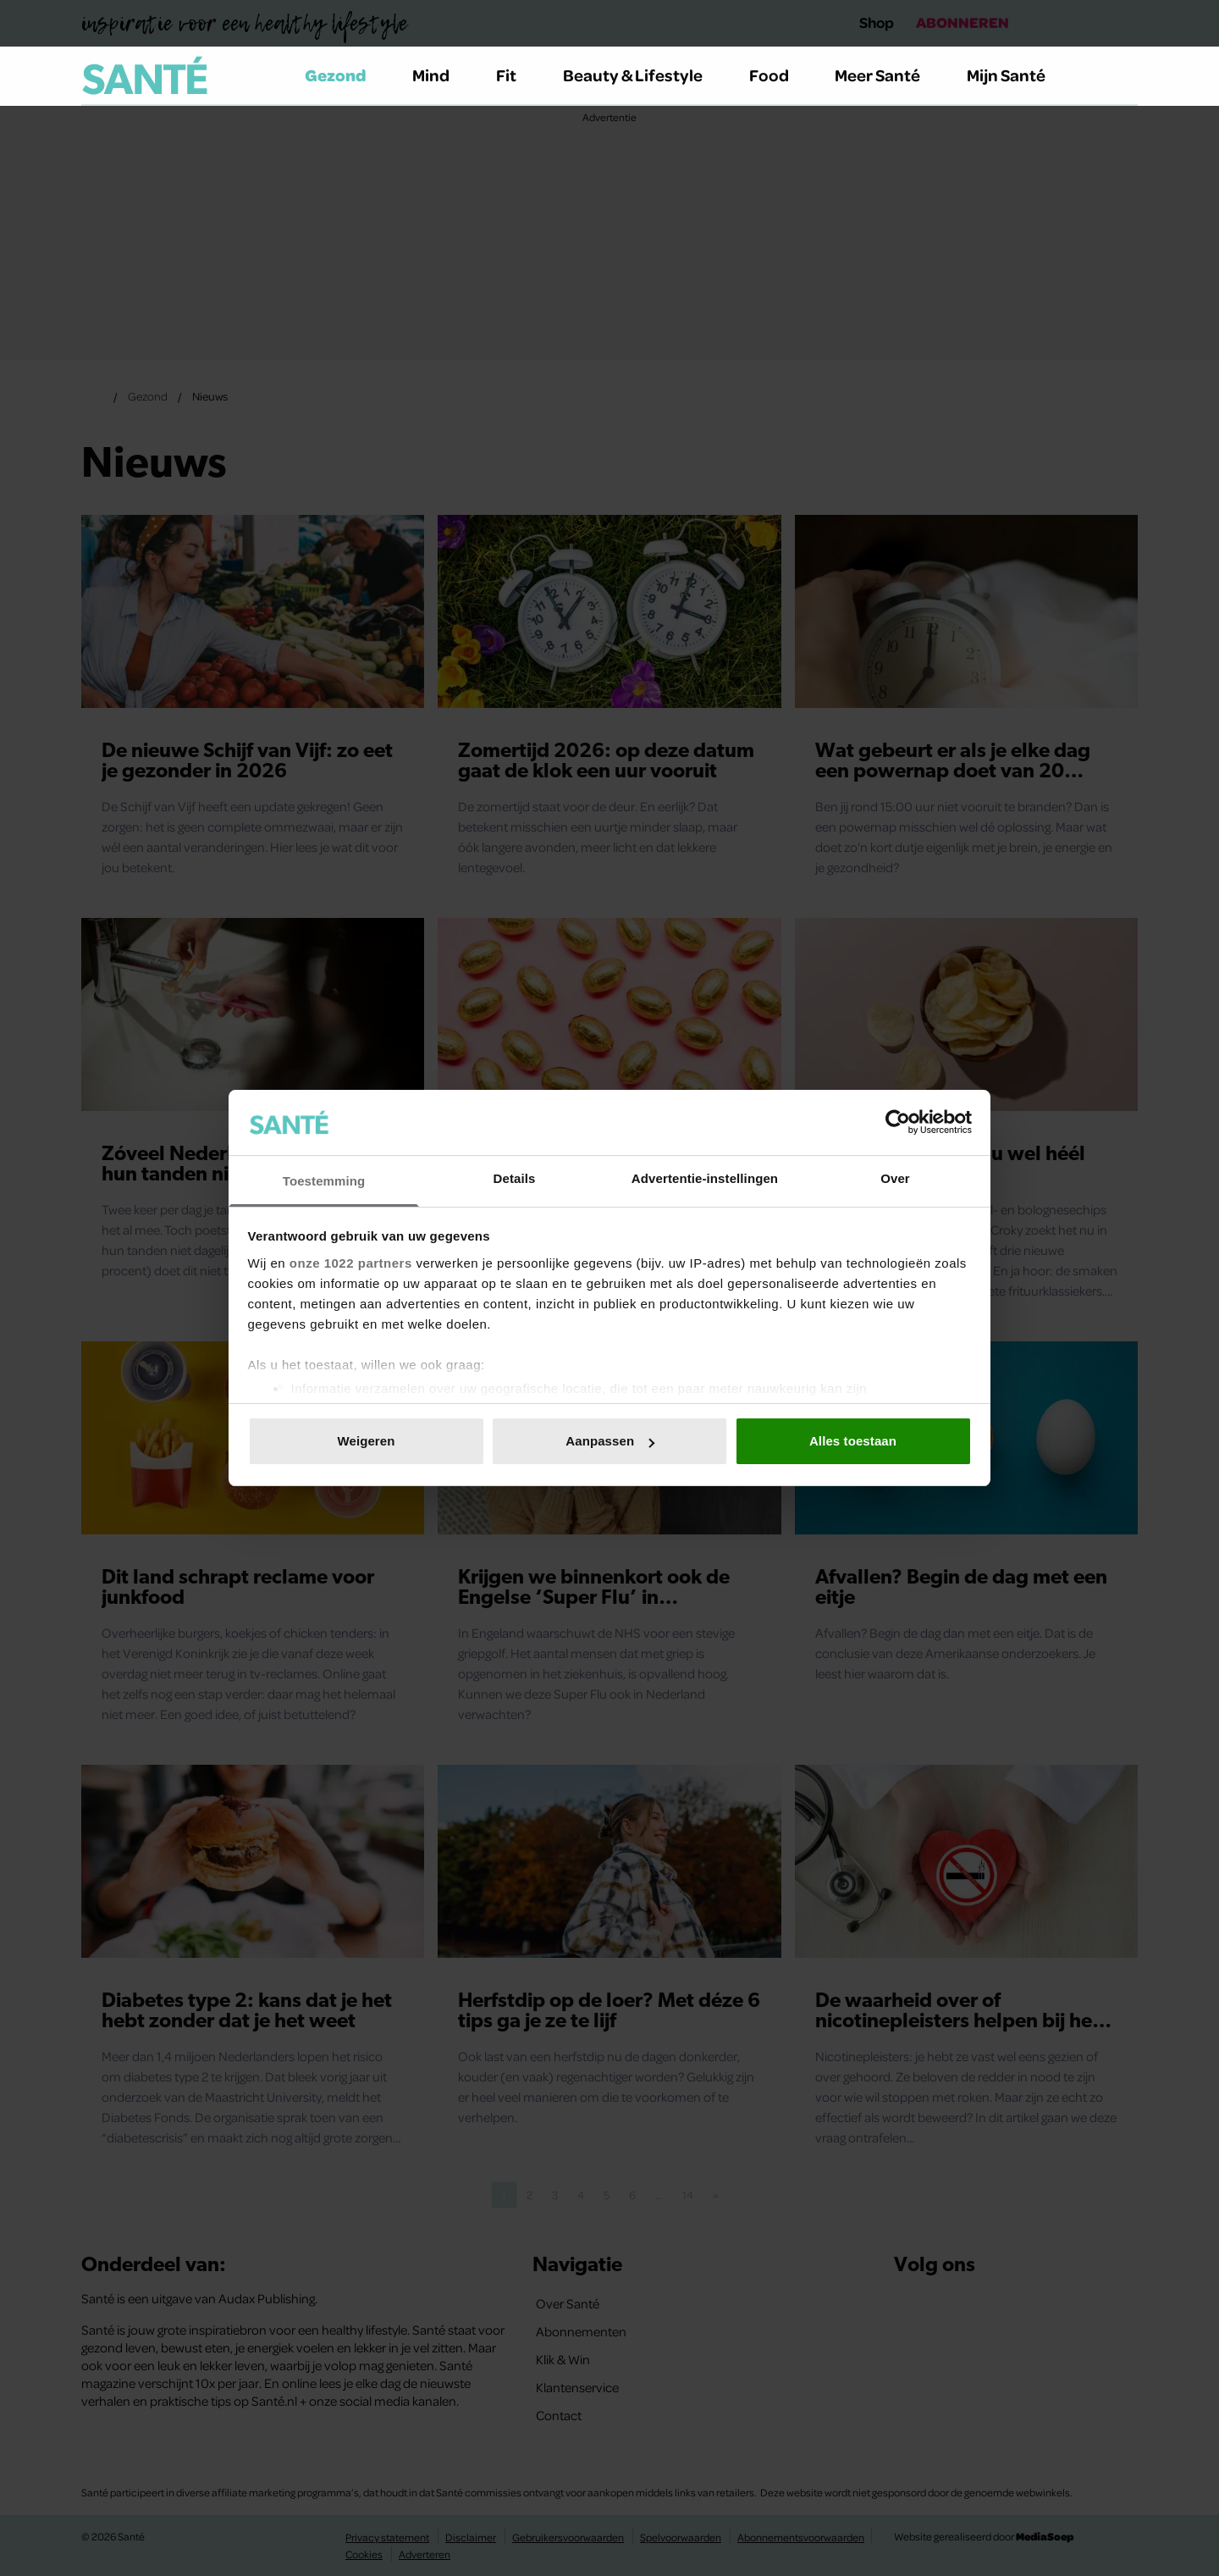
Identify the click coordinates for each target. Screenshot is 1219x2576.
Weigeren (365, 1441)
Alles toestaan (852, 1441)
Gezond (345, 75)
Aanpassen (609, 1441)
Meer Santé (887, 75)
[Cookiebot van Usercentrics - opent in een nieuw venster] (898, 1122)
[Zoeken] (1124, 76)
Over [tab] (895, 1178)
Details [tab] (515, 1178)
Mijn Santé (1018, 75)
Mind (440, 75)
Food (778, 75)
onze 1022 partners (351, 1263)
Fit (516, 75)
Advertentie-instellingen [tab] (705, 1178)
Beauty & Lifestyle (642, 75)
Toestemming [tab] (324, 1181)
